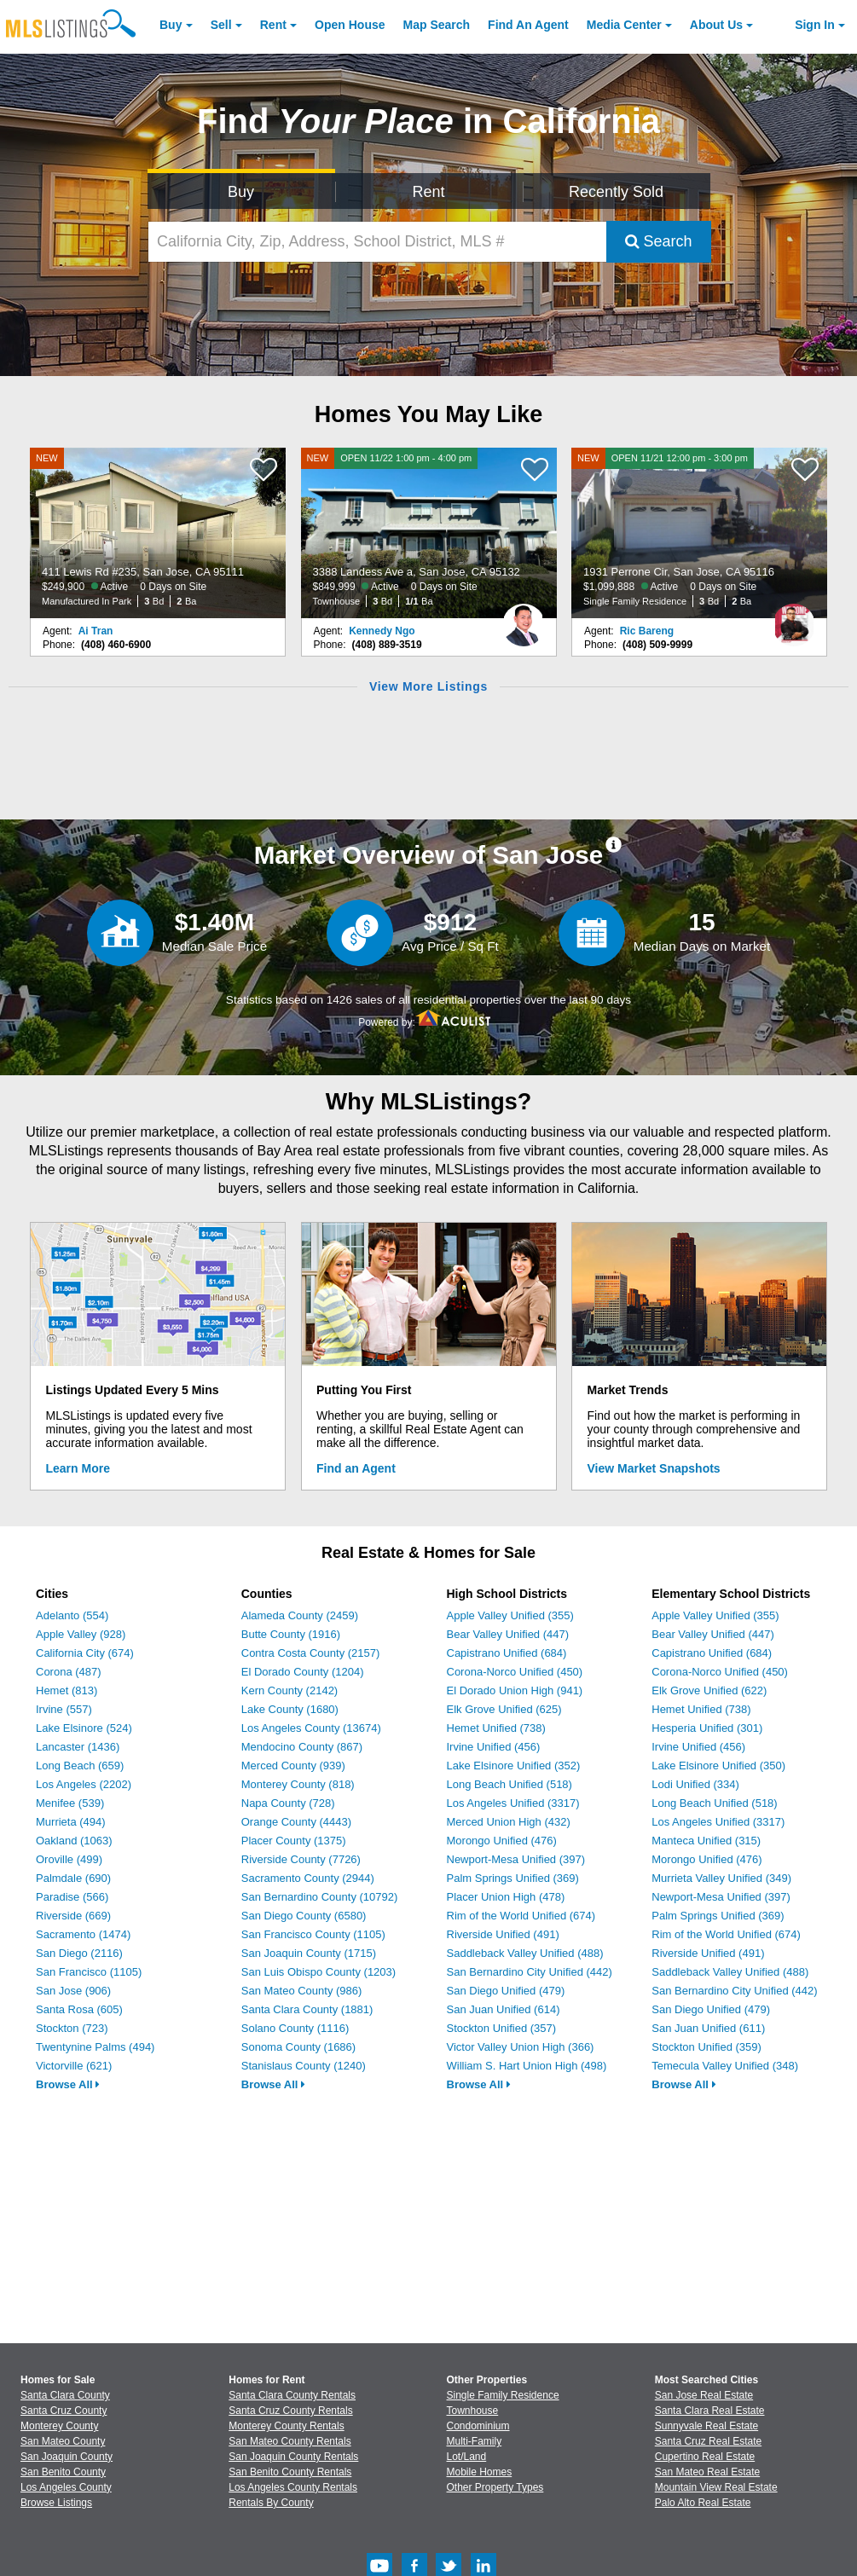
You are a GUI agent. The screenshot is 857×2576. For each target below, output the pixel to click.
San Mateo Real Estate (707, 2472)
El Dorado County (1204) (302, 1671)
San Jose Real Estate (704, 2395)
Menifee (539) (70, 1803)
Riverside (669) (73, 1915)
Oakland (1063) (74, 1840)
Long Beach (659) (80, 1765)
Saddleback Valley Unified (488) (525, 1953)
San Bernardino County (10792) (319, 1896)
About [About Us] (716, 25)
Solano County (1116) (295, 2028)
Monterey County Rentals (286, 2426)
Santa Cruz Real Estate (708, 2441)
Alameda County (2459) (299, 1615)
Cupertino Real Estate (705, 2457)
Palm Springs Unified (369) (513, 1878)
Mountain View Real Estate (716, 2487)
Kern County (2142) (289, 1690)
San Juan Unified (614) (503, 2009)
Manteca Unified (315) (706, 1840)
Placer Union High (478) (506, 1896)
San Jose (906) (73, 1990)
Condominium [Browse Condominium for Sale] (478, 2426)
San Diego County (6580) (304, 1915)
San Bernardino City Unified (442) (529, 1971)
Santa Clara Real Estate (710, 2411)
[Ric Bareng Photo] (794, 618)
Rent (273, 25)
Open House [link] (350, 25)
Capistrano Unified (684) (507, 1653)
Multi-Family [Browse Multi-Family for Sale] (474, 2441)
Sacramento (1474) (83, 1934)
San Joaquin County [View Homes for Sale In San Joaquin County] (66, 2457)
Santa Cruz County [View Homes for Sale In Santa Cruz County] (63, 2411)
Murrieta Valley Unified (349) (721, 1878)
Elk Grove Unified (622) (709, 1690)
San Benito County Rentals (290, 2472)
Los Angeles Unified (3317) (513, 1803)
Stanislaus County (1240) (303, 2065)
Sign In (815, 25)
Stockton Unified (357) (502, 2028)
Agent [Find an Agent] (528, 25)
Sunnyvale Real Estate (706, 2426)
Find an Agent (356, 1468)
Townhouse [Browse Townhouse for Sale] (473, 2411)
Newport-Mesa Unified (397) (516, 1859)
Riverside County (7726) (301, 1859)
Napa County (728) (288, 1803)
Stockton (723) (72, 2028)
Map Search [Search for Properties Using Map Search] (437, 25)
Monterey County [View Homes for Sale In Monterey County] (59, 2426)
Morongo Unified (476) (502, 1840)
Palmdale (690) (73, 1878)
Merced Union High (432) (508, 1821)
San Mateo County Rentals (289, 2441)
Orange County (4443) (296, 1821)
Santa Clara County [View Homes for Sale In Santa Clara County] (65, 2395)
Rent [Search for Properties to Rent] (429, 191)
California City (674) (85, 1653)
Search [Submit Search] (658, 241)
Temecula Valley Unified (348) (724, 2065)
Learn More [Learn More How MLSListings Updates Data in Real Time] (78, 1468)
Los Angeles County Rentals (293, 2487)
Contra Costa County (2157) (310, 1653)
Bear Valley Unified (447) (508, 1634)
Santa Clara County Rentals (292, 2395)
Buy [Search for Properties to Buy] (241, 191)
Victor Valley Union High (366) (520, 2047)
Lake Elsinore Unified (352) (514, 1765)
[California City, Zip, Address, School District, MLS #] (377, 242)
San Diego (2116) (79, 1953)
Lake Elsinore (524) (84, 1728)
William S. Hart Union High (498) (527, 2065)
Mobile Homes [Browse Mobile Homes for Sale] (479, 2472)
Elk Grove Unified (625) (504, 1709)
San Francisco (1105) (89, 1971)
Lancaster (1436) (77, 1746)
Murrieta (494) (71, 1821)
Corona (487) (68, 1671)
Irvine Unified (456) (494, 1746)
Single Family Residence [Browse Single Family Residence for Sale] (503, 2395)
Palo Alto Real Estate (703, 2503)
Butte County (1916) (290, 1634)
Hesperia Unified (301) (706, 1728)
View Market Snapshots (654, 1468)
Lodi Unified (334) (695, 1784)
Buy (170, 25)
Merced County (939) (293, 1765)
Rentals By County (271, 2503)
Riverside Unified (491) (503, 1934)
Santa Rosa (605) (79, 2009)
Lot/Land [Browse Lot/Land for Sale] (467, 2457)
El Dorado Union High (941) (515, 1690)
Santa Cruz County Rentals (290, 2411)
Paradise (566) (72, 1896)
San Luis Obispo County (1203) (318, 1971)
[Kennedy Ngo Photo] (523, 618)
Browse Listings (56, 2503)
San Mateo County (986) (301, 1990)
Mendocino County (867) (301, 1746)
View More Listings (428, 686)
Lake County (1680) (290, 1709)
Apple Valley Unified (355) (510, 1615)
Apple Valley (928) (80, 1634)
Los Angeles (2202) (83, 1784)
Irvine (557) (64, 1709)
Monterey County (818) (298, 1784)
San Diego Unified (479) (506, 1990)
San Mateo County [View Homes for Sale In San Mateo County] (62, 2441)
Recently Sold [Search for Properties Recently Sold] (616, 191)
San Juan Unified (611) (708, 2028)
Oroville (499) (69, 1859)
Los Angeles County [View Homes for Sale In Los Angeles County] (66, 2487)
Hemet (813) (66, 1690)
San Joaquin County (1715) (308, 1953)
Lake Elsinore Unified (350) (718, 1765)
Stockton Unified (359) (706, 2047)
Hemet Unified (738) (496, 1728)
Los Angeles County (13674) (311, 1728)
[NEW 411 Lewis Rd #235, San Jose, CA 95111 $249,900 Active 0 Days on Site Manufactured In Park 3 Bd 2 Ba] (158, 533)
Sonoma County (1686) (298, 2047)
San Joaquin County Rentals (293, 2457)
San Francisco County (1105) (313, 1934)
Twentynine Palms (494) (95, 2047)
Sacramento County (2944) (307, 1878)
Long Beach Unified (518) (509, 1784)
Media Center (624, 25)
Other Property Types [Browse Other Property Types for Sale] (495, 2487)
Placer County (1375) (293, 1840)
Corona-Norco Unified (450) (515, 1671)
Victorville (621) (74, 2065)
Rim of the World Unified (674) (521, 1915)
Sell (221, 25)
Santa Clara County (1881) (307, 2009)
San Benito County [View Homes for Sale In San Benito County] (63, 2472)
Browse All (68, 2084)
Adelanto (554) (72, 1615)
